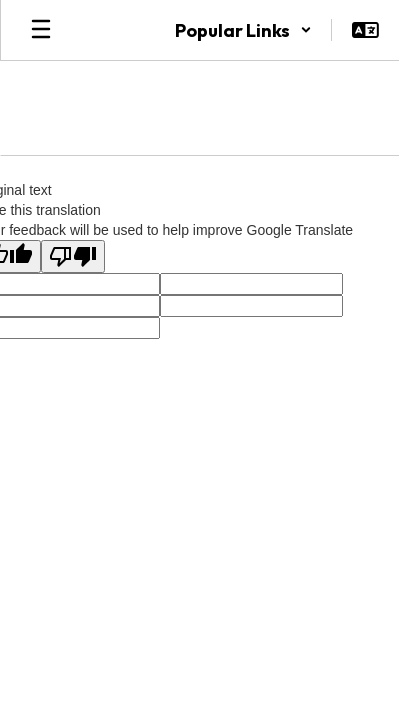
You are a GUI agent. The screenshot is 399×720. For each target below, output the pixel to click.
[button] (243, 30)
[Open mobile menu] (41, 30)
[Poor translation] (73, 256)
